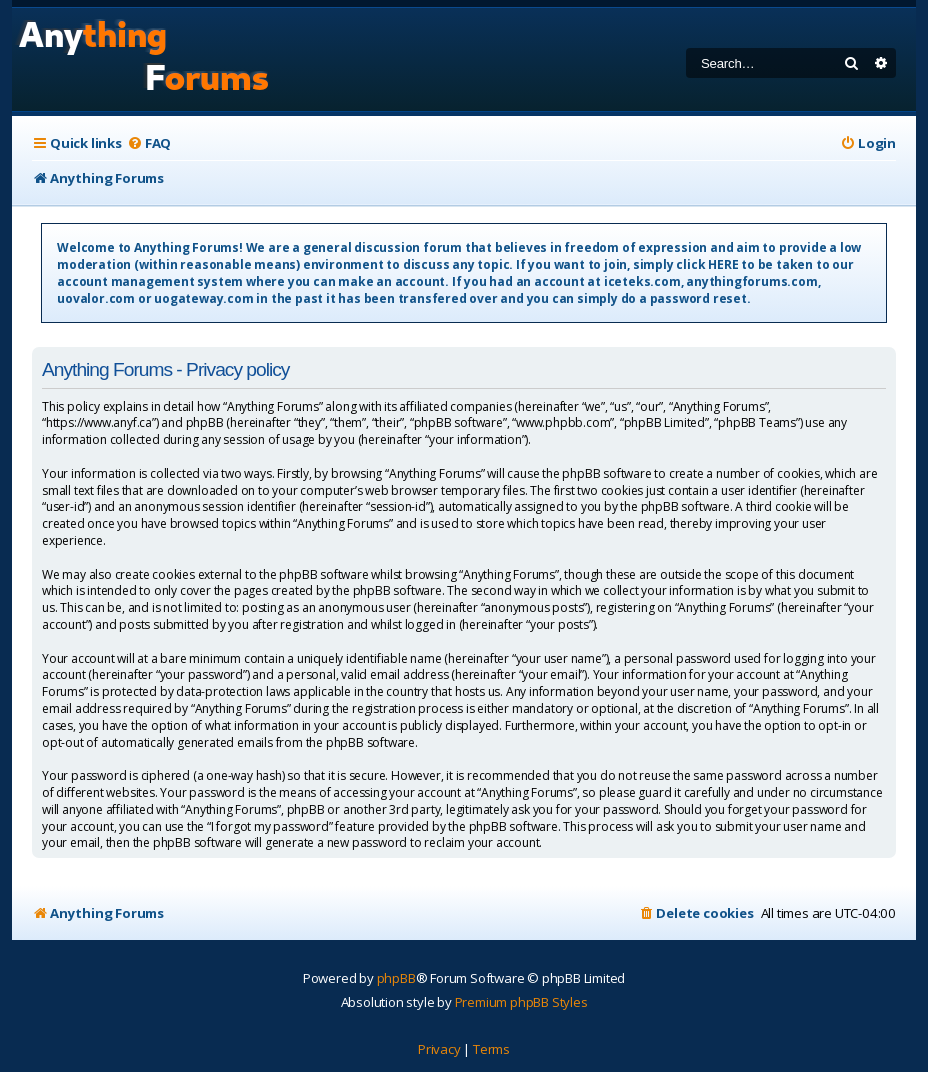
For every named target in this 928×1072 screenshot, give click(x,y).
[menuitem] (149, 143)
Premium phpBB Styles (521, 1002)
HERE (723, 264)
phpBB (396, 978)
